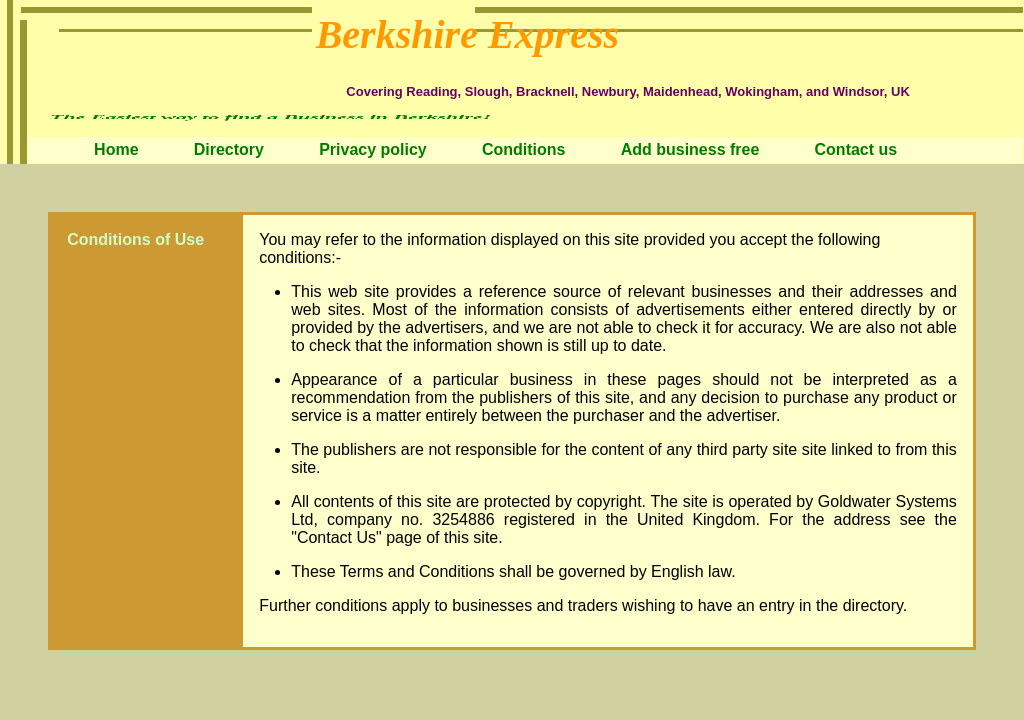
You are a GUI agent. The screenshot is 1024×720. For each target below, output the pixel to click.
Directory (229, 149)
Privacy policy (373, 149)
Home (116, 149)
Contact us (856, 149)
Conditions (524, 149)
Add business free (690, 149)
